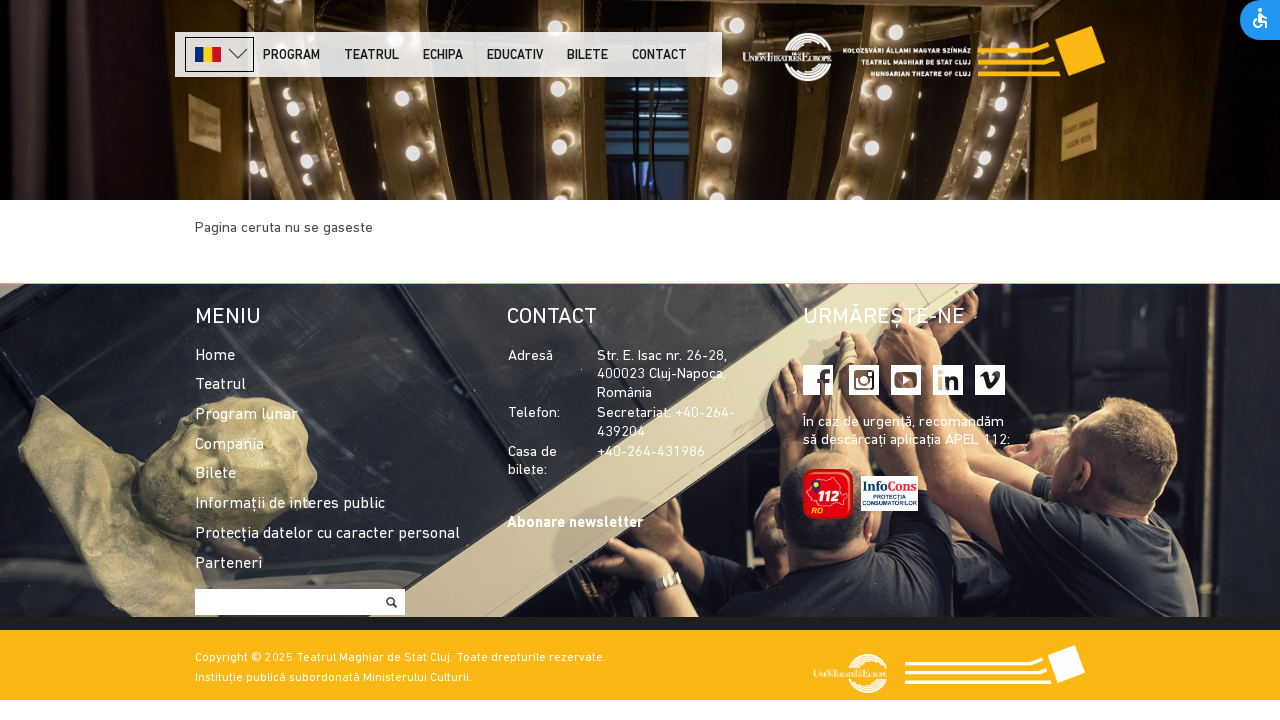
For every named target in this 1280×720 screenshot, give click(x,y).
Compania (229, 445)
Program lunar (246, 415)
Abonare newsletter (575, 523)
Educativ (515, 55)
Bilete (587, 55)
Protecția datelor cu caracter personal (327, 534)
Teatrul (371, 55)
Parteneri (228, 564)
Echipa (443, 55)
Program (291, 55)
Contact (659, 55)
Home (215, 356)
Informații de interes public (290, 504)
